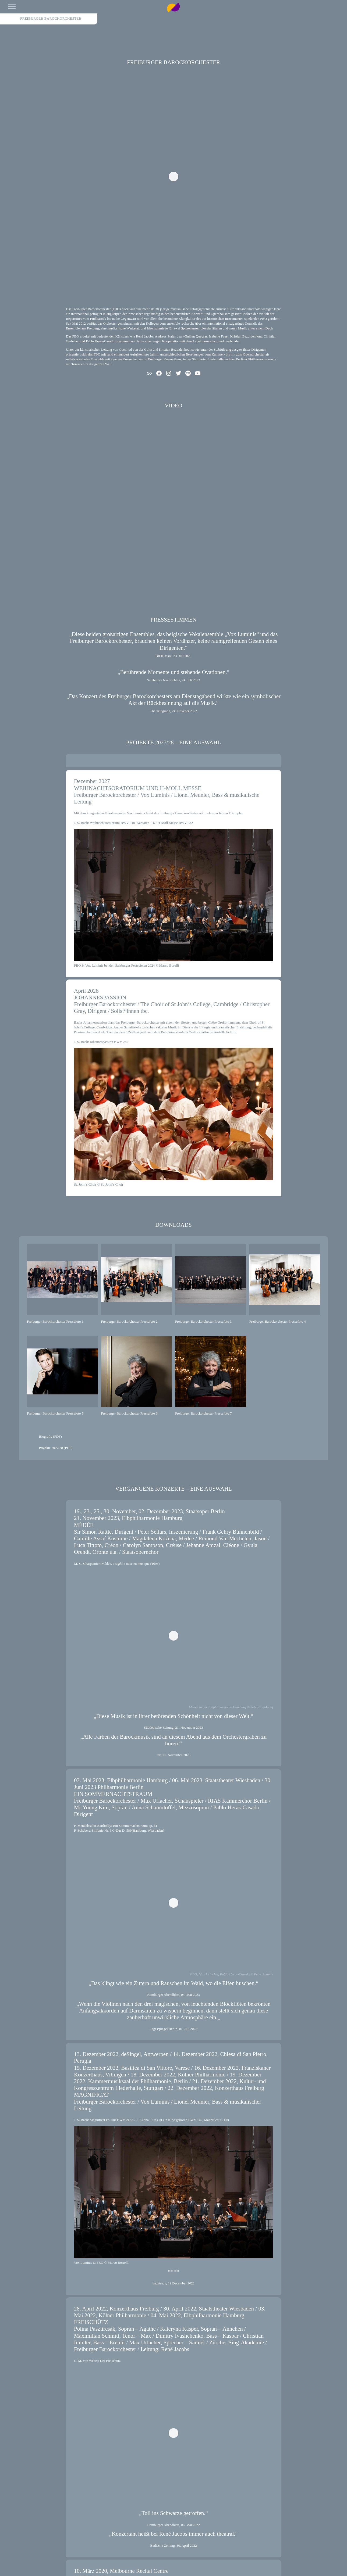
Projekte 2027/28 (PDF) (56, 1448)
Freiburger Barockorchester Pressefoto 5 (55, 1413)
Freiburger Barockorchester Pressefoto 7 (203, 1413)
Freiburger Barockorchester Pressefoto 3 (203, 1321)
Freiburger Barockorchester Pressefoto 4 (277, 1321)
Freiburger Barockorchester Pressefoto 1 (55, 1321)
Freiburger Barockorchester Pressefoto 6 (129, 1413)
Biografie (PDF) (50, 1436)
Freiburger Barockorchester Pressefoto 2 (129, 1321)
